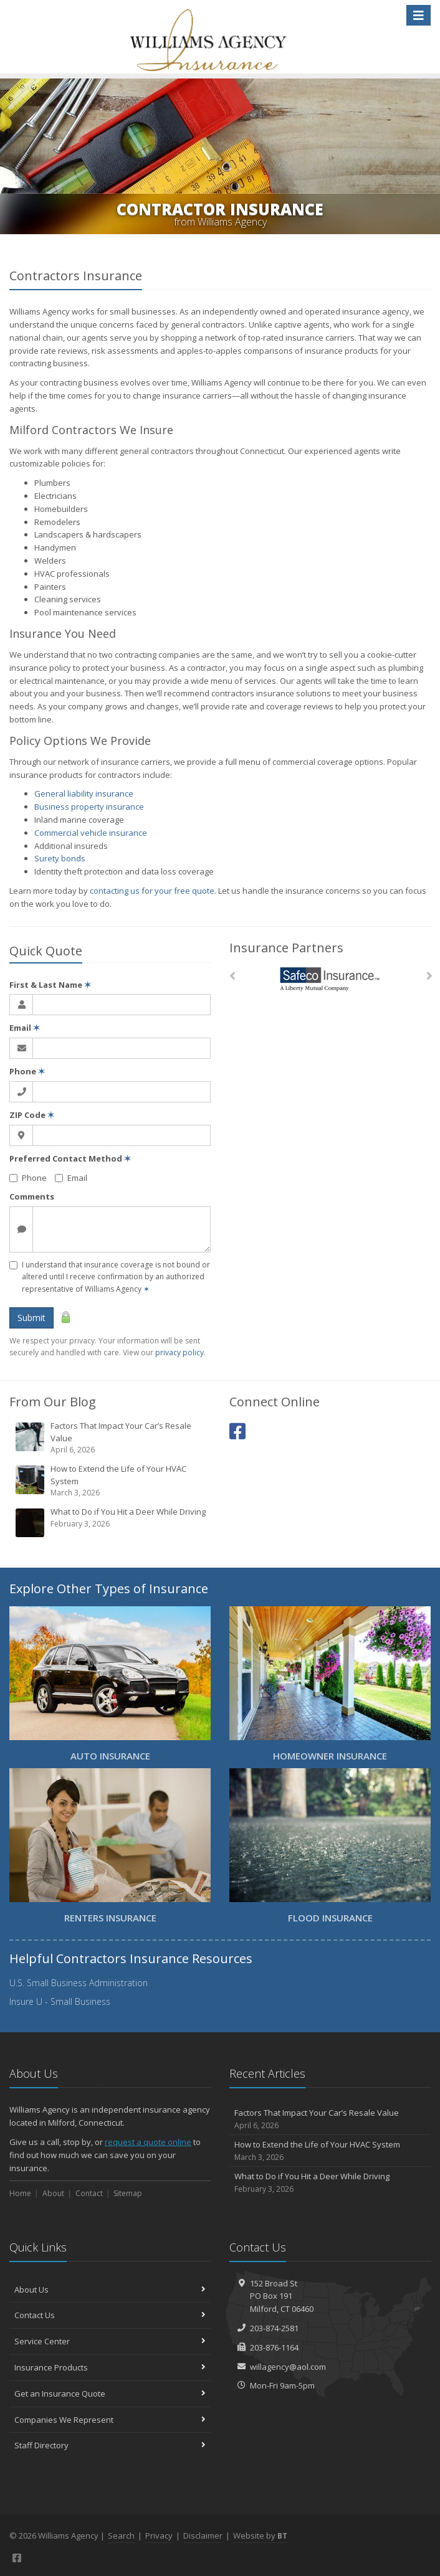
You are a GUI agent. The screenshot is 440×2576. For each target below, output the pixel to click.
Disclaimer (202, 2535)
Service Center (110, 2341)
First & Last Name (50, 984)
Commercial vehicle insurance (90, 832)
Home (20, 2193)
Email (24, 1027)
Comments (31, 1196)
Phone (27, 1071)
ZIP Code (31, 1114)
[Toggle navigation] (418, 15)
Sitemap (127, 2193)
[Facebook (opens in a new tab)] (237, 1431)
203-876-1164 (274, 2347)
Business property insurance (89, 806)
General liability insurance (83, 793)
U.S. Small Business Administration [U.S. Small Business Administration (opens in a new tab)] (78, 1983)
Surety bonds (59, 858)
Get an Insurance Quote (110, 2393)
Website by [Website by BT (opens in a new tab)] (260, 2535)
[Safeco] (330, 979)
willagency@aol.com (288, 2366)
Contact (89, 2193)
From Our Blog (52, 1401)
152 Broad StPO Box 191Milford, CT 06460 (281, 2296)
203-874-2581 (274, 2328)
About (53, 2193)
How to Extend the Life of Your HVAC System (111, 1481)
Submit (31, 1318)
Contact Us (110, 2315)
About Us (110, 2289)
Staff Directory (110, 2445)
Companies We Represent (110, 2419)
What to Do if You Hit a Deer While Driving (111, 1522)
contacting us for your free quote (152, 890)
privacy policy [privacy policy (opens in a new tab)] (179, 1352)
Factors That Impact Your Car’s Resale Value (111, 1438)
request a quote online (148, 2141)
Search (121, 2535)
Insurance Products (110, 2367)
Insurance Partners (286, 947)
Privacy (159, 2535)
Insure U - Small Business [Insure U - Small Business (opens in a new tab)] (59, 2001)
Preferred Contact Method (70, 1158)
